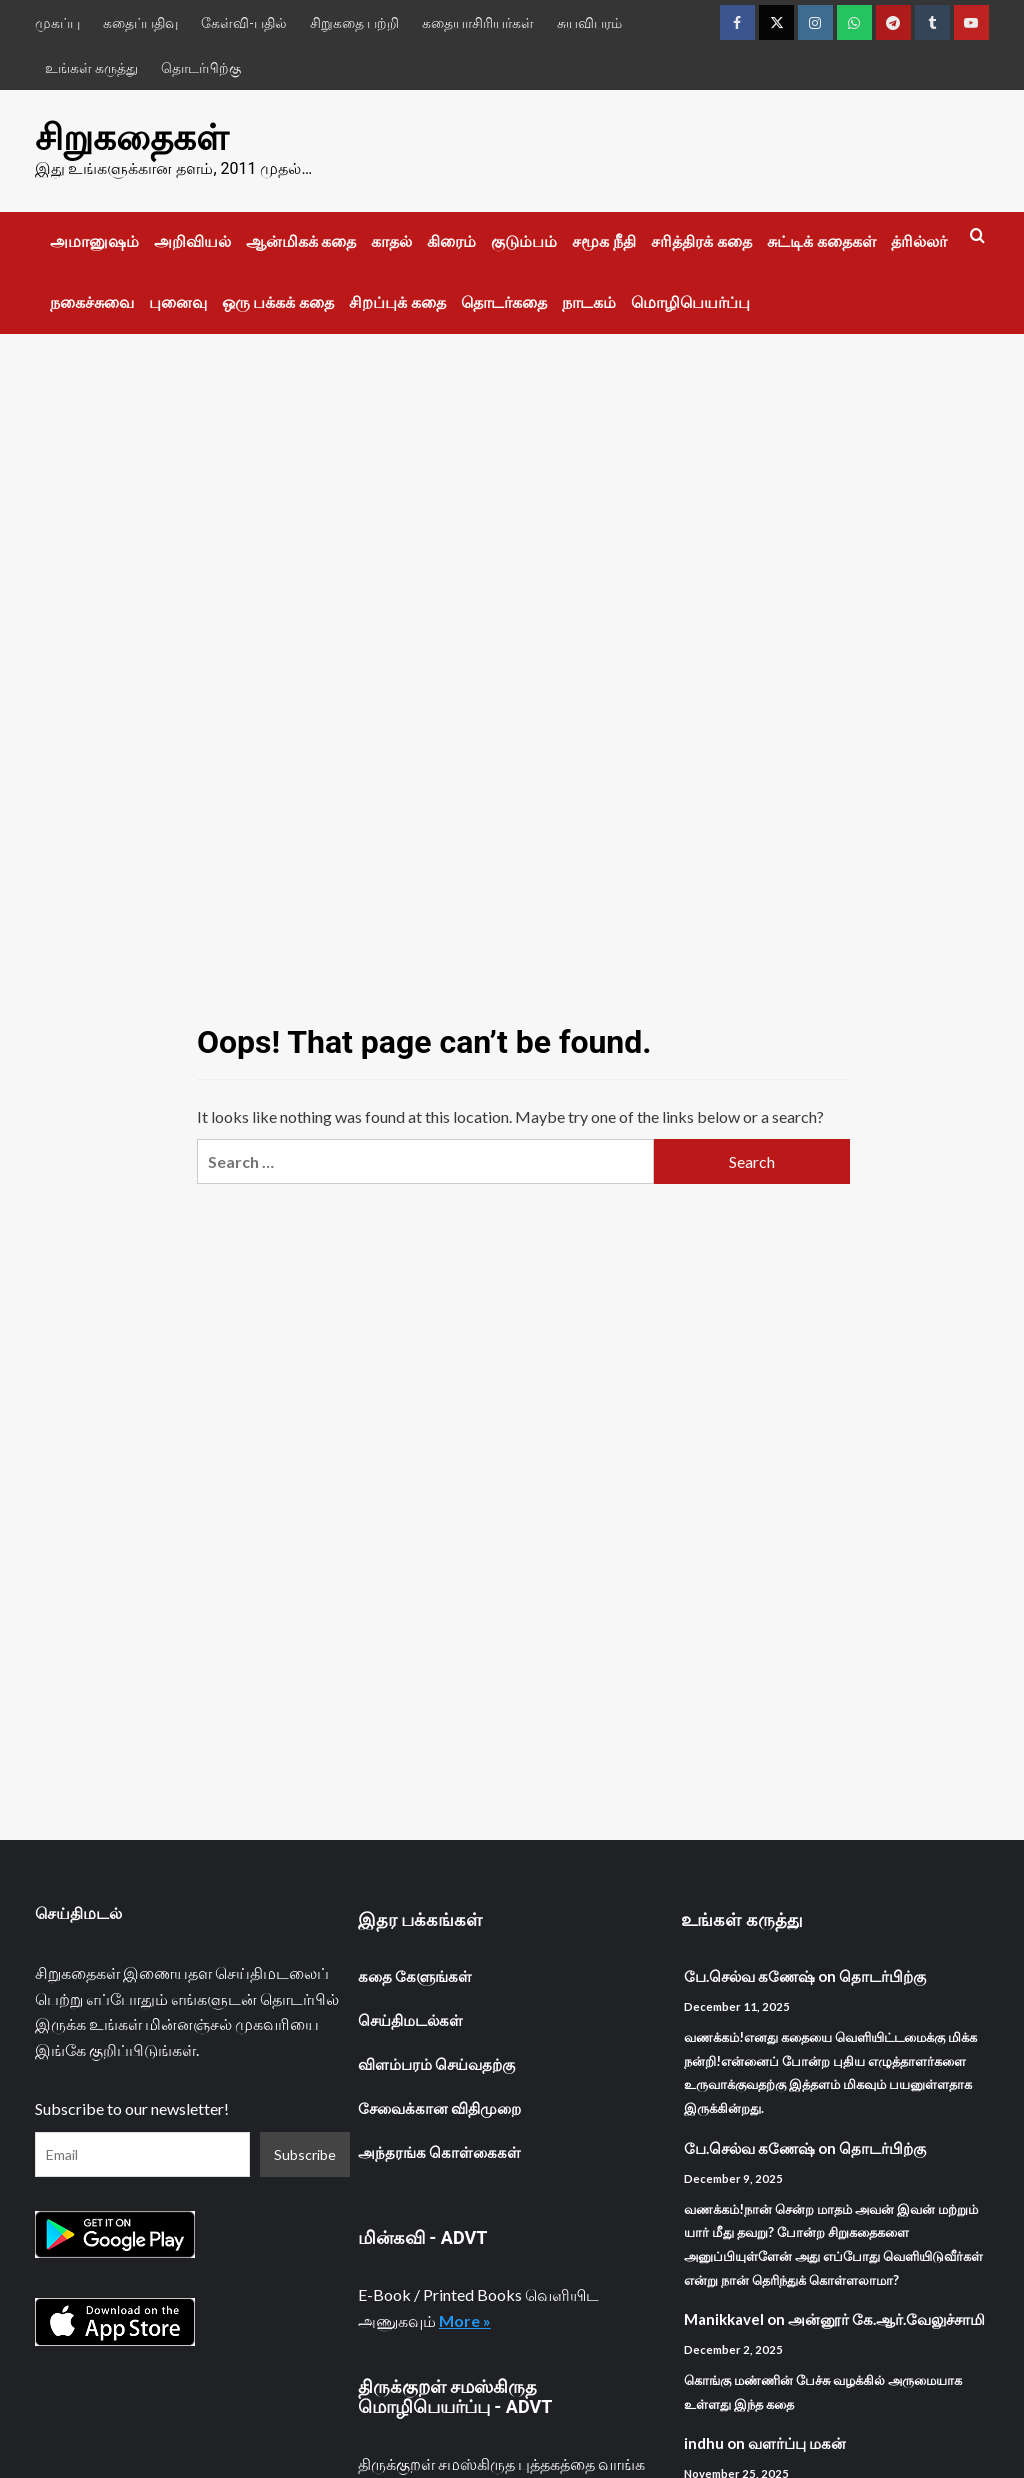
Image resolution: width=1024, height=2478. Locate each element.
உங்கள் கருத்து (91, 67)
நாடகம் (589, 302)
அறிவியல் (192, 241)
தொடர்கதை (504, 302)
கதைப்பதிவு (140, 22)
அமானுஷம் (94, 241)
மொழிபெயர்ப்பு (690, 302)
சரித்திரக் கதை (701, 241)
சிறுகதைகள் (131, 138)
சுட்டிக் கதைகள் (821, 241)
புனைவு (178, 302)
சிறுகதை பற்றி (354, 22)
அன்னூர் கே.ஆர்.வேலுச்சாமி (886, 2319)
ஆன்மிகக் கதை (301, 241)
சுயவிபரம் (589, 22)
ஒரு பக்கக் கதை (278, 302)
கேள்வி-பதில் (244, 22)
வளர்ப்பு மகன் (797, 2443)
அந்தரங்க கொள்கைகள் (439, 2152)
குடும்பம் (524, 241)
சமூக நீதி (604, 241)
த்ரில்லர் (919, 241)
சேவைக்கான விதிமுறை (439, 2108)
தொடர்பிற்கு (201, 67)
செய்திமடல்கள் (410, 2020)
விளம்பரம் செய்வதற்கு (436, 2064)
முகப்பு (57, 22)
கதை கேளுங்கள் (415, 1976)
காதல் (391, 241)
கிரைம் (451, 241)
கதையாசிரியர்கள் (478, 22)
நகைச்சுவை (92, 302)
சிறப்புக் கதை (397, 302)
